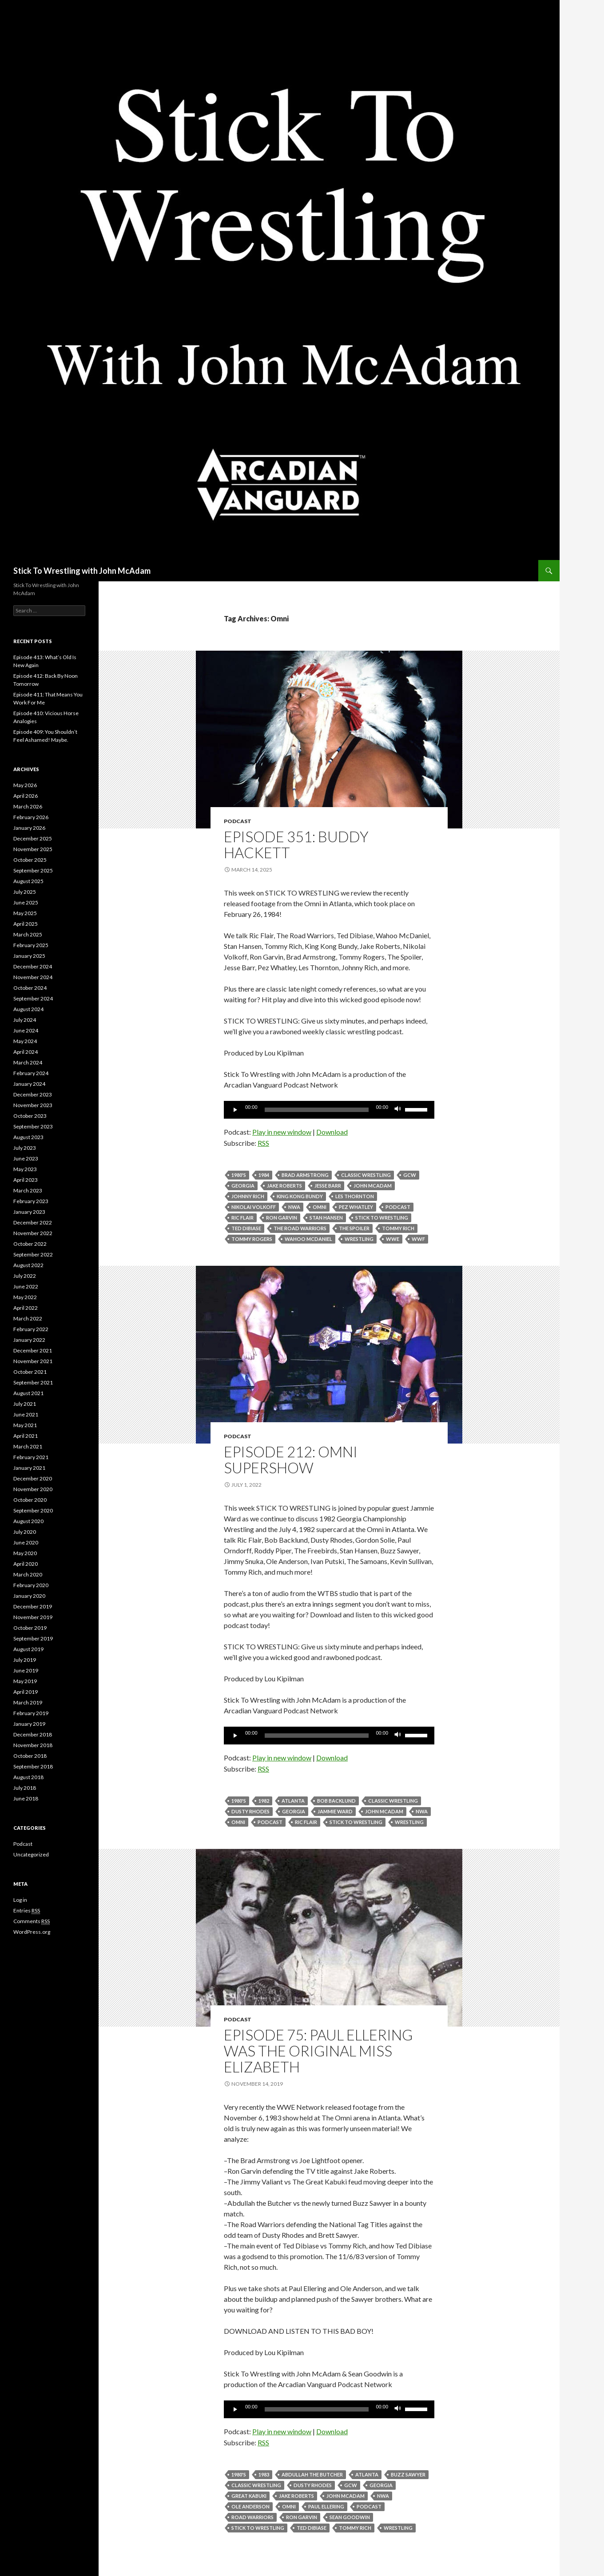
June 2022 (25, 1286)
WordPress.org (31, 1931)
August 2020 (28, 1521)
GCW (409, 1175)
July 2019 (24, 1659)
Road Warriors (252, 2517)
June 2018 (25, 1798)
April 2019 (25, 1691)
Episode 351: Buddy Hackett (296, 844)
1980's (238, 1175)
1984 (263, 1175)
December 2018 (32, 1734)
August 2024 (28, 1009)
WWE (392, 1239)
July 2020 (24, 1531)
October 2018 (30, 1755)
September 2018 (33, 1766)
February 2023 (30, 1201)
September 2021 (33, 1382)
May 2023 (25, 1169)
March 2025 (27, 934)
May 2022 (25, 1297)
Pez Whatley (356, 1207)
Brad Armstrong (305, 1175)
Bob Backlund (336, 1801)
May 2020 (25, 1553)
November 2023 (32, 1105)
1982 (263, 1801)
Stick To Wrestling (381, 1217)
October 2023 (30, 1115)
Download (332, 1132)
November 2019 (32, 1617)
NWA (294, 1207)
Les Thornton (354, 1196)
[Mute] (397, 1109)
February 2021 (30, 1457)
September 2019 (33, 1638)
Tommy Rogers (251, 1239)
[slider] (317, 1110)
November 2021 (32, 1361)
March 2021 (27, 1446)
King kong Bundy (300, 1196)
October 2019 (30, 1627)
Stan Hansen (326, 1217)
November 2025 (32, 849)
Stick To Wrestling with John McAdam (82, 571)
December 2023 (32, 1094)
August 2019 (28, 1649)
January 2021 (29, 1467)
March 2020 (27, 1574)
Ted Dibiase (246, 1228)
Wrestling (359, 1239)
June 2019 (25, 1670)
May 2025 (25, 913)
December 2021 (32, 1350)
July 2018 (24, 1787)
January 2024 (29, 1083)
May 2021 (25, 1425)
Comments (31, 1921)
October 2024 (30, 987)
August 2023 (28, 1137)
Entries (26, 1910)
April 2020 (25, 1563)
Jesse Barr (327, 1185)
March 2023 (27, 1190)
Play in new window (281, 1132)
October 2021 (30, 1371)
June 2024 (25, 1030)
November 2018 (32, 1745)
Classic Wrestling (366, 1175)
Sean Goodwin (350, 2517)
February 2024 (30, 1073)
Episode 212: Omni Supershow (291, 1459)
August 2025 (28, 881)
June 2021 (25, 1414)
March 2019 (27, 1702)
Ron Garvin (281, 1217)
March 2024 (27, 1062)
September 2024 (33, 998)
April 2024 (25, 1051)
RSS (263, 1143)
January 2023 (29, 1211)
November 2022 (32, 1233)
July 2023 (24, 1147)
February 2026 (30, 817)
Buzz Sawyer (408, 2474)
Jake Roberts (284, 1185)
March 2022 (27, 1318)
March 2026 (27, 806)
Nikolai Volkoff (253, 1207)
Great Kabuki (248, 2496)
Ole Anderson (250, 2506)
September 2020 (33, 1510)
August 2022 (28, 1265)
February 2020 (30, 1585)
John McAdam (373, 1185)
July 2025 (24, 891)
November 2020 (32, 1489)
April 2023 (25, 1179)
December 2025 (32, 838)
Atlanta (293, 1801)
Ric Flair (242, 1217)
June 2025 (25, 902)
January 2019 (29, 1723)
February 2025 (30, 945)
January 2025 (29, 955)
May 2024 (25, 1041)
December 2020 (32, 1478)
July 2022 (24, 1275)
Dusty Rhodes (250, 1811)
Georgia (242, 1185)
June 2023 (25, 1158)
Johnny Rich (247, 1196)
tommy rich (398, 1228)
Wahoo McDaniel (308, 1239)
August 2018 (28, 1777)
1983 (263, 2474)
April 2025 (25, 923)
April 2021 (25, 1435)
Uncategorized (31, 1854)
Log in (20, 1899)
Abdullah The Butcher (312, 2474)
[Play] (235, 1109)
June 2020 (25, 1542)
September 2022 (33, 1254)
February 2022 (30, 1329)
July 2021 (24, 1403)
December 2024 (32, 966)
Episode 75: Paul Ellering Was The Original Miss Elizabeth (318, 2051)
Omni (319, 1207)
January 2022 (29, 1339)
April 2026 (25, 795)
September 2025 (33, 870)
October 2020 (30, 1499)
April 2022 (25, 1307)
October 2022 (30, 1243)
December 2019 (32, 1606)
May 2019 (25, 1681)
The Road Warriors (300, 1228)
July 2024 (24, 1019)
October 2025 (30, 859)
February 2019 (30, 1713)
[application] (329, 1110)
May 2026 (25, 785)
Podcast (237, 821)
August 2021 (28, 1393)
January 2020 (29, 1595)
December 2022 (32, 1222)
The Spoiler (354, 1228)
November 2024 (32, 977)
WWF (418, 1239)
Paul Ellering (326, 2506)
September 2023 (33, 1126)
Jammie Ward (335, 1811)
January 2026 (29, 827)
